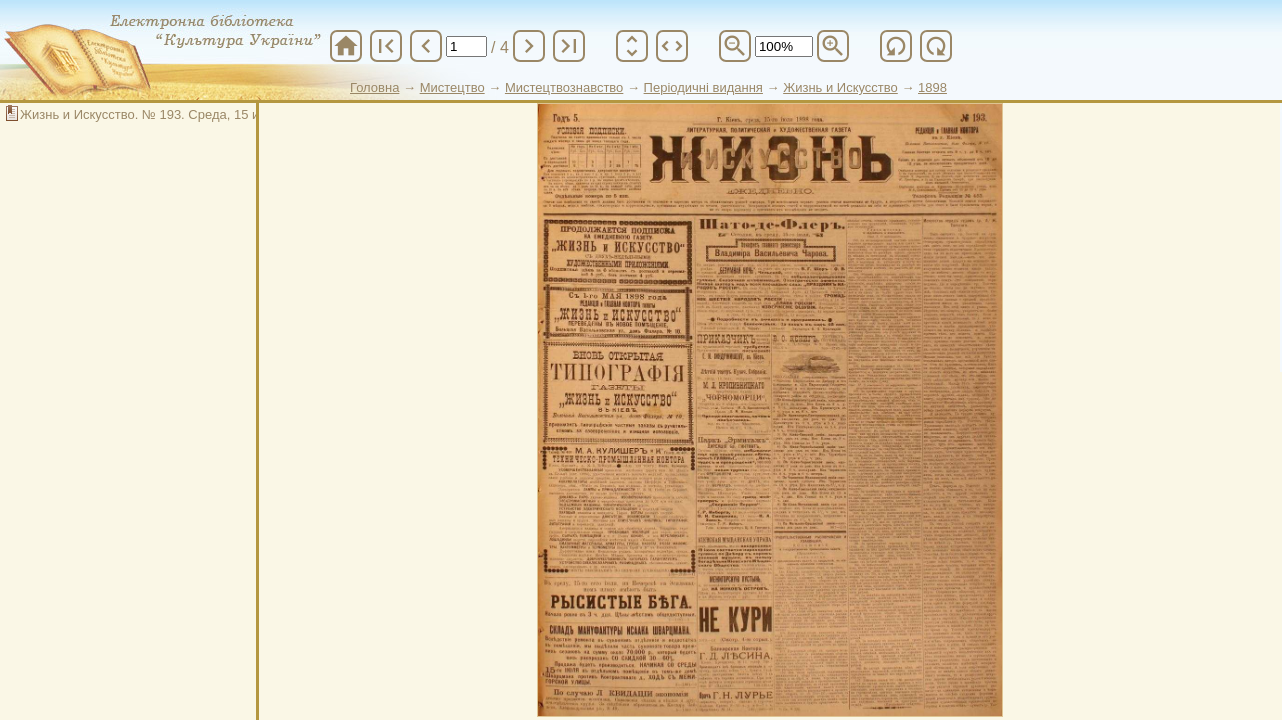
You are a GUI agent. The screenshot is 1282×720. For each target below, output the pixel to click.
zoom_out (735, 46)
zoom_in (833, 46)
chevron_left (426, 46)
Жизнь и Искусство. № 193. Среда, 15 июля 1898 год (179, 114)
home (346, 46)
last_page (569, 46)
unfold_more (632, 46)
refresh (896, 46)
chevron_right (529, 46)
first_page (386, 46)
